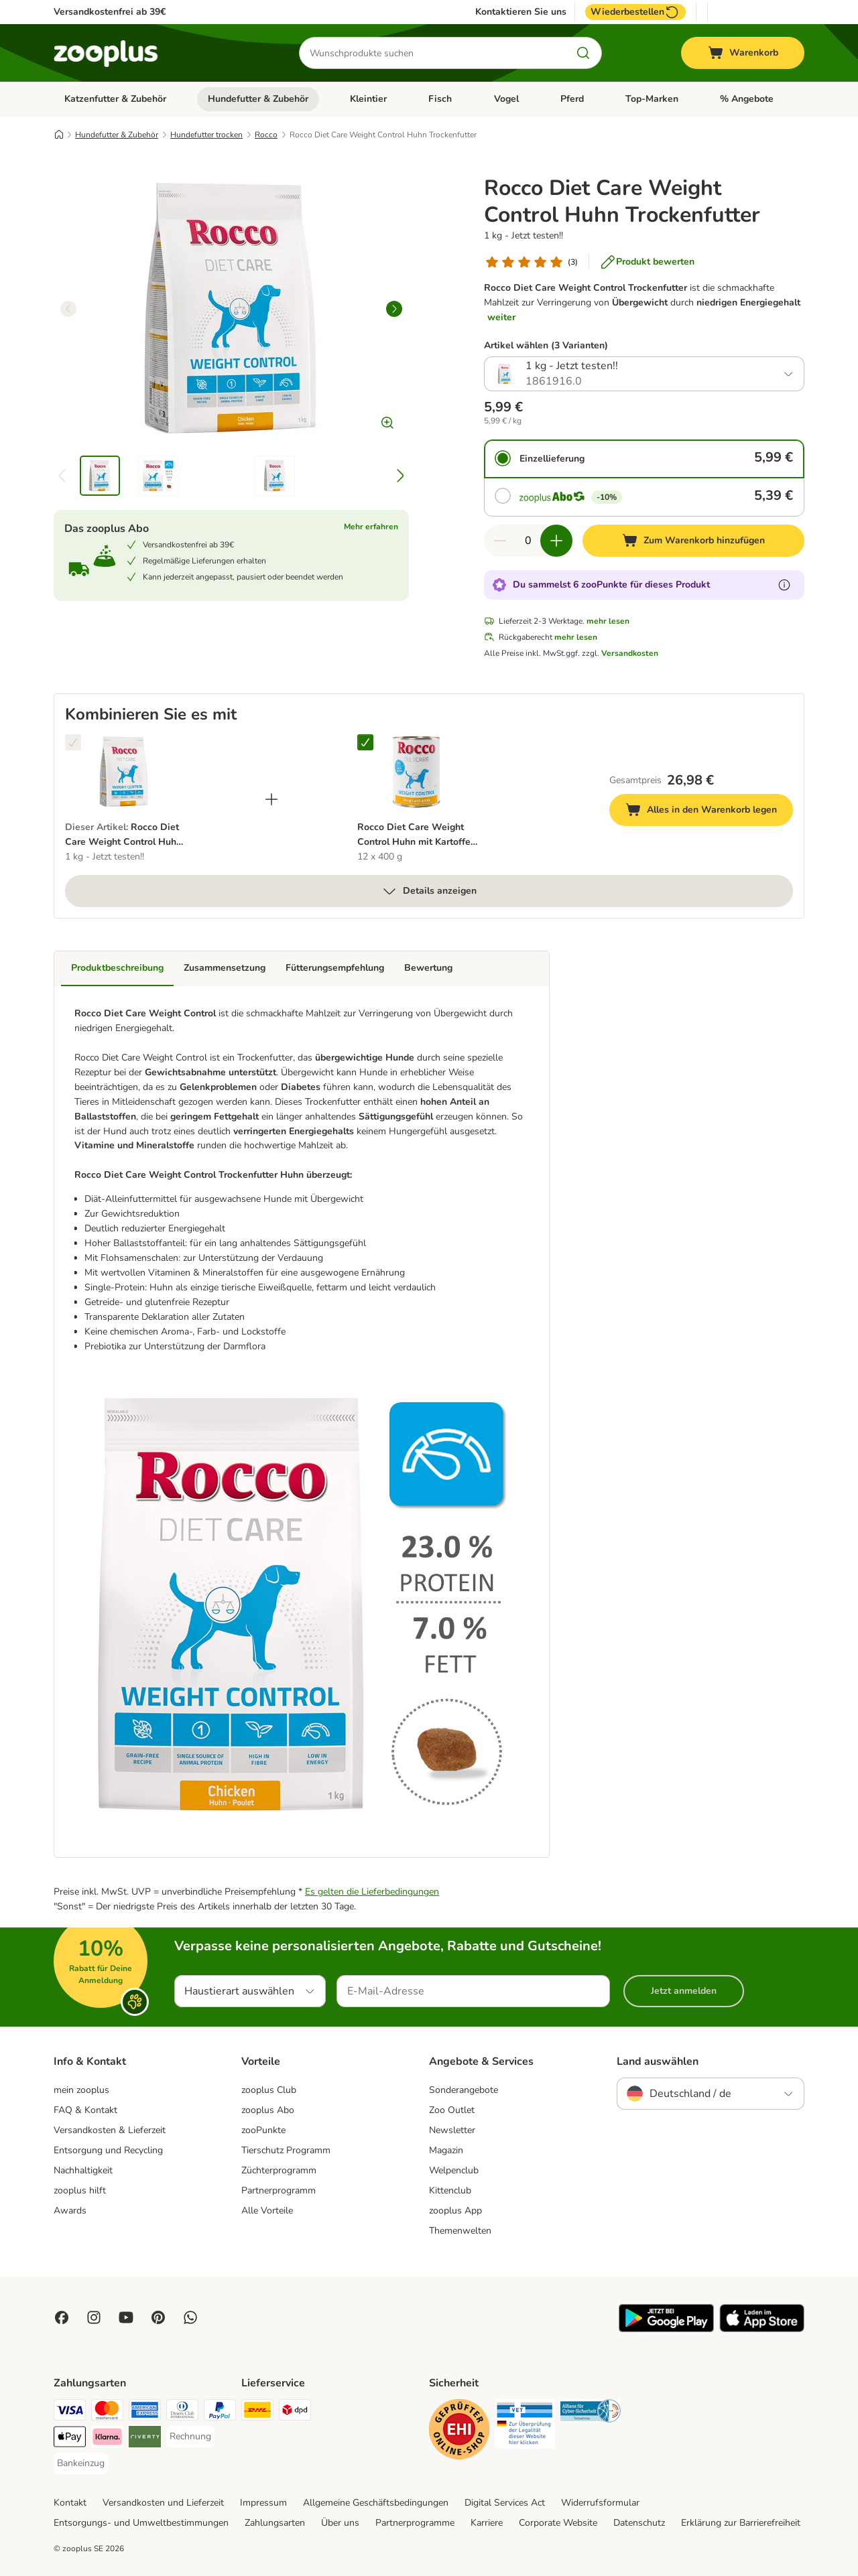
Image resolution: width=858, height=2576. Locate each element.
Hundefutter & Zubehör (258, 98)
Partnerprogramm (278, 2190)
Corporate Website (558, 2522)
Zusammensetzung (224, 967)
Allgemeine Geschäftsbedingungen (375, 2502)
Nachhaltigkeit (83, 2170)
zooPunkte (263, 2130)
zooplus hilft (80, 2190)
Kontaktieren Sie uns (520, 12)
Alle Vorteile (267, 2210)
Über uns (340, 2522)
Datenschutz (639, 2522)
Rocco (266, 134)
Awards (70, 2210)
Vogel (506, 98)
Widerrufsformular (600, 2502)
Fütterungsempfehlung (335, 967)
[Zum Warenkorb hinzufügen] (693, 541)
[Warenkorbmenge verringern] (500, 541)
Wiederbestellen (635, 12)
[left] (68, 309)
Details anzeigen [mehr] (429, 891)
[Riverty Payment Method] (145, 2439)
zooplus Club (268, 2090)
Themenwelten (460, 2230)
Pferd (572, 98)
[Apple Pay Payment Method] (70, 2439)
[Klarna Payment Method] (107, 2439)
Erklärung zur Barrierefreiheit (740, 2522)
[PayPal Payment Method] (220, 2412)
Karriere (487, 2522)
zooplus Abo (267, 2110)
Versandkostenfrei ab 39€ (110, 11)
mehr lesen (608, 621)
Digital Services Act (505, 2502)
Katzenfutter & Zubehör (115, 98)
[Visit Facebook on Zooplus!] (62, 2317)
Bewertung (428, 967)
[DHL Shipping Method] (257, 2412)
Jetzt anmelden (684, 1990)
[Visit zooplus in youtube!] (126, 2317)
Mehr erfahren (371, 526)
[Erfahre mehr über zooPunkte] (784, 585)
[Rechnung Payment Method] (190, 2436)
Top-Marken (651, 98)
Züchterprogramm (278, 2170)
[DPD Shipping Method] (295, 2412)
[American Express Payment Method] (145, 2412)
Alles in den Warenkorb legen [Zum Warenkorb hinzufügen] (709, 811)
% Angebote (747, 98)
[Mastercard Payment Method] (107, 2412)
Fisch (440, 98)
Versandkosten (629, 653)
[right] (394, 309)
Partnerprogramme (414, 2522)
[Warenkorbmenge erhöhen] (556, 541)
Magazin (446, 2150)
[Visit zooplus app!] (666, 2329)
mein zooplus (81, 2090)
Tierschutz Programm (285, 2150)
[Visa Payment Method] (70, 2412)
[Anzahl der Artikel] (528, 541)
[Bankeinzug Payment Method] (81, 2463)
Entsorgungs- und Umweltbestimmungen (141, 2522)
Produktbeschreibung (117, 967)
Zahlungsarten (275, 2522)
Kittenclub (450, 2190)
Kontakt (70, 2502)
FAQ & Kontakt (85, 2110)
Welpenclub (454, 2170)
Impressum (263, 2502)
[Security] (459, 2431)
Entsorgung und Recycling (108, 2150)
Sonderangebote (463, 2090)
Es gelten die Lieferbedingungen (372, 1891)
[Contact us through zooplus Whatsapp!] (190, 2317)
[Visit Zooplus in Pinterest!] (158, 2317)
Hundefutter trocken (206, 134)
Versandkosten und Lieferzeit (163, 2502)
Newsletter (452, 2130)
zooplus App (455, 2210)
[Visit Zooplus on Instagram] (94, 2317)
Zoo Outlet (452, 2110)
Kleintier (368, 98)
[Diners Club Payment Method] (182, 2412)
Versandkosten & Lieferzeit (110, 2130)
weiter (501, 317)
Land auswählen (657, 2061)
